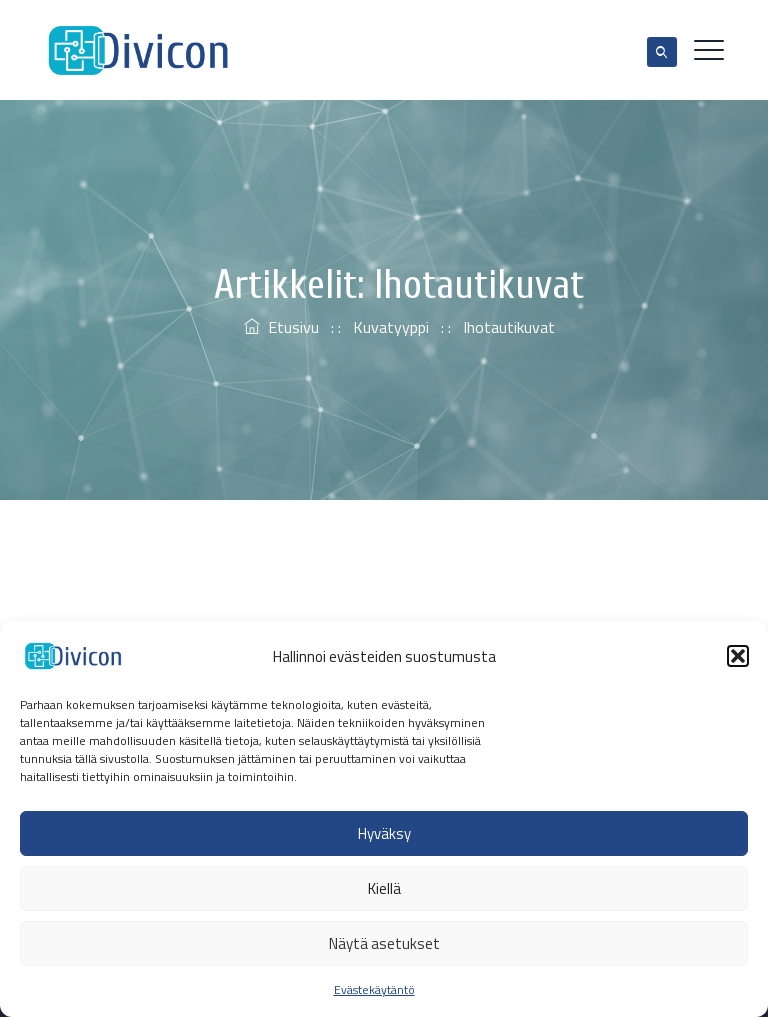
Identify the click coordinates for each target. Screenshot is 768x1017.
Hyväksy (384, 833)
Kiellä (384, 888)
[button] (738, 656)
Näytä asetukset (384, 943)
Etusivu (281, 327)
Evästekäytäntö (374, 989)
